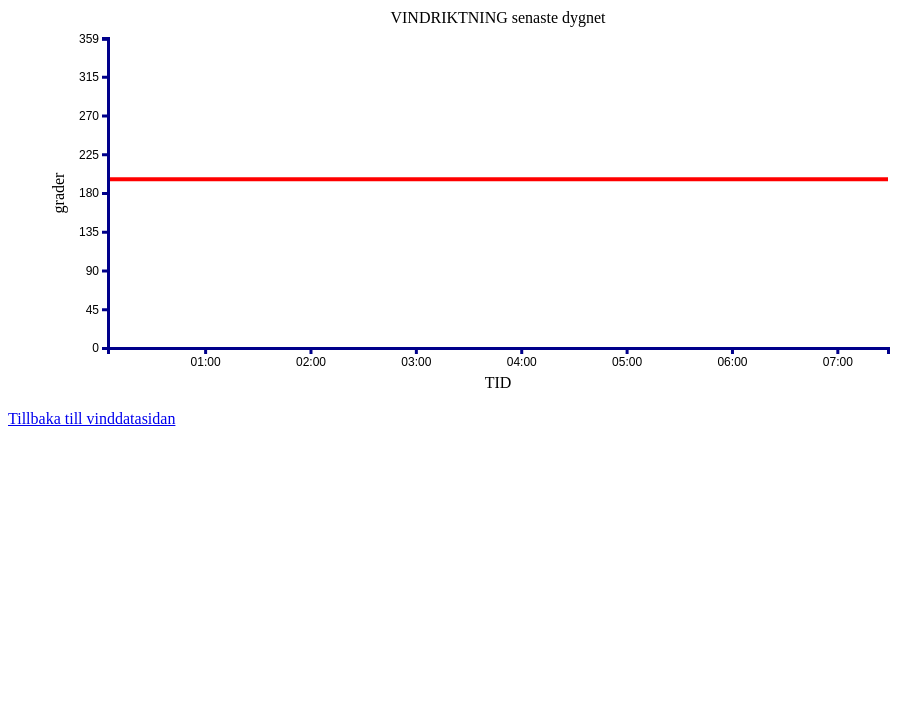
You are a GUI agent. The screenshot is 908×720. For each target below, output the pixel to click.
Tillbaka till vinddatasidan (91, 418)
